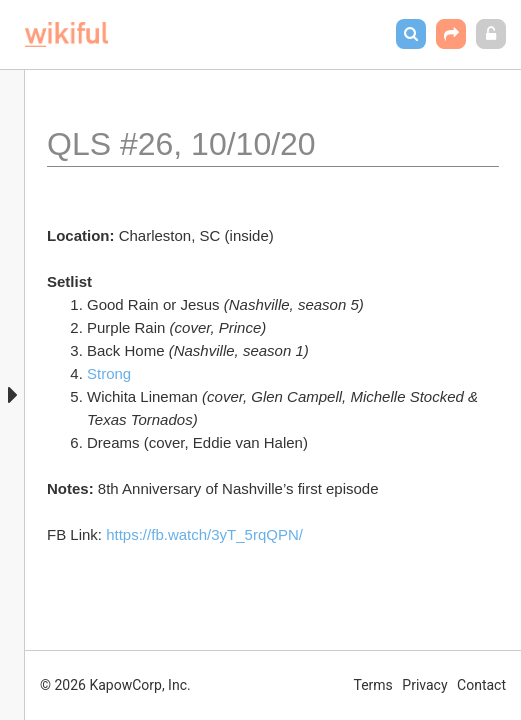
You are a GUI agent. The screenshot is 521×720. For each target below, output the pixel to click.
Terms (373, 685)
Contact (481, 685)
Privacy (424, 685)
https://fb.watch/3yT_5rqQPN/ (204, 534)
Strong (109, 373)
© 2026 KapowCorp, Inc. (115, 685)
